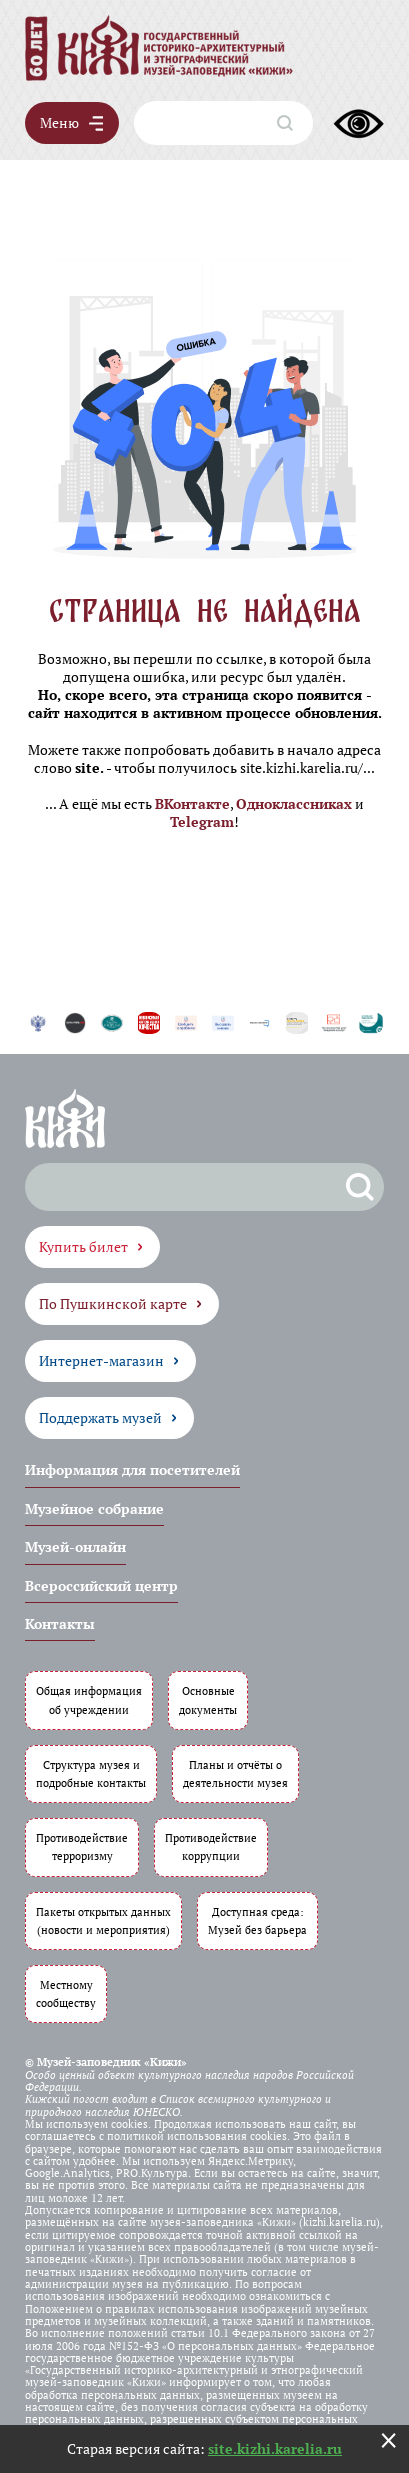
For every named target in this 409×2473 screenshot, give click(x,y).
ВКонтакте (192, 803)
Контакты (60, 1623)
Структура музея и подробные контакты (91, 1773)
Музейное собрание (94, 1508)
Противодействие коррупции (211, 1846)
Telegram (202, 821)
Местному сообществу (66, 1993)
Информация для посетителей (132, 1469)
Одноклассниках (294, 803)
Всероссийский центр (101, 1585)
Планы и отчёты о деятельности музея (235, 1773)
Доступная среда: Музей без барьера (257, 1920)
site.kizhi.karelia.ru (275, 2448)
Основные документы (208, 1699)
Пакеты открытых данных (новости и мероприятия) (103, 1920)
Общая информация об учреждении (89, 1699)
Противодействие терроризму (82, 1846)
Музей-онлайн (75, 1546)
